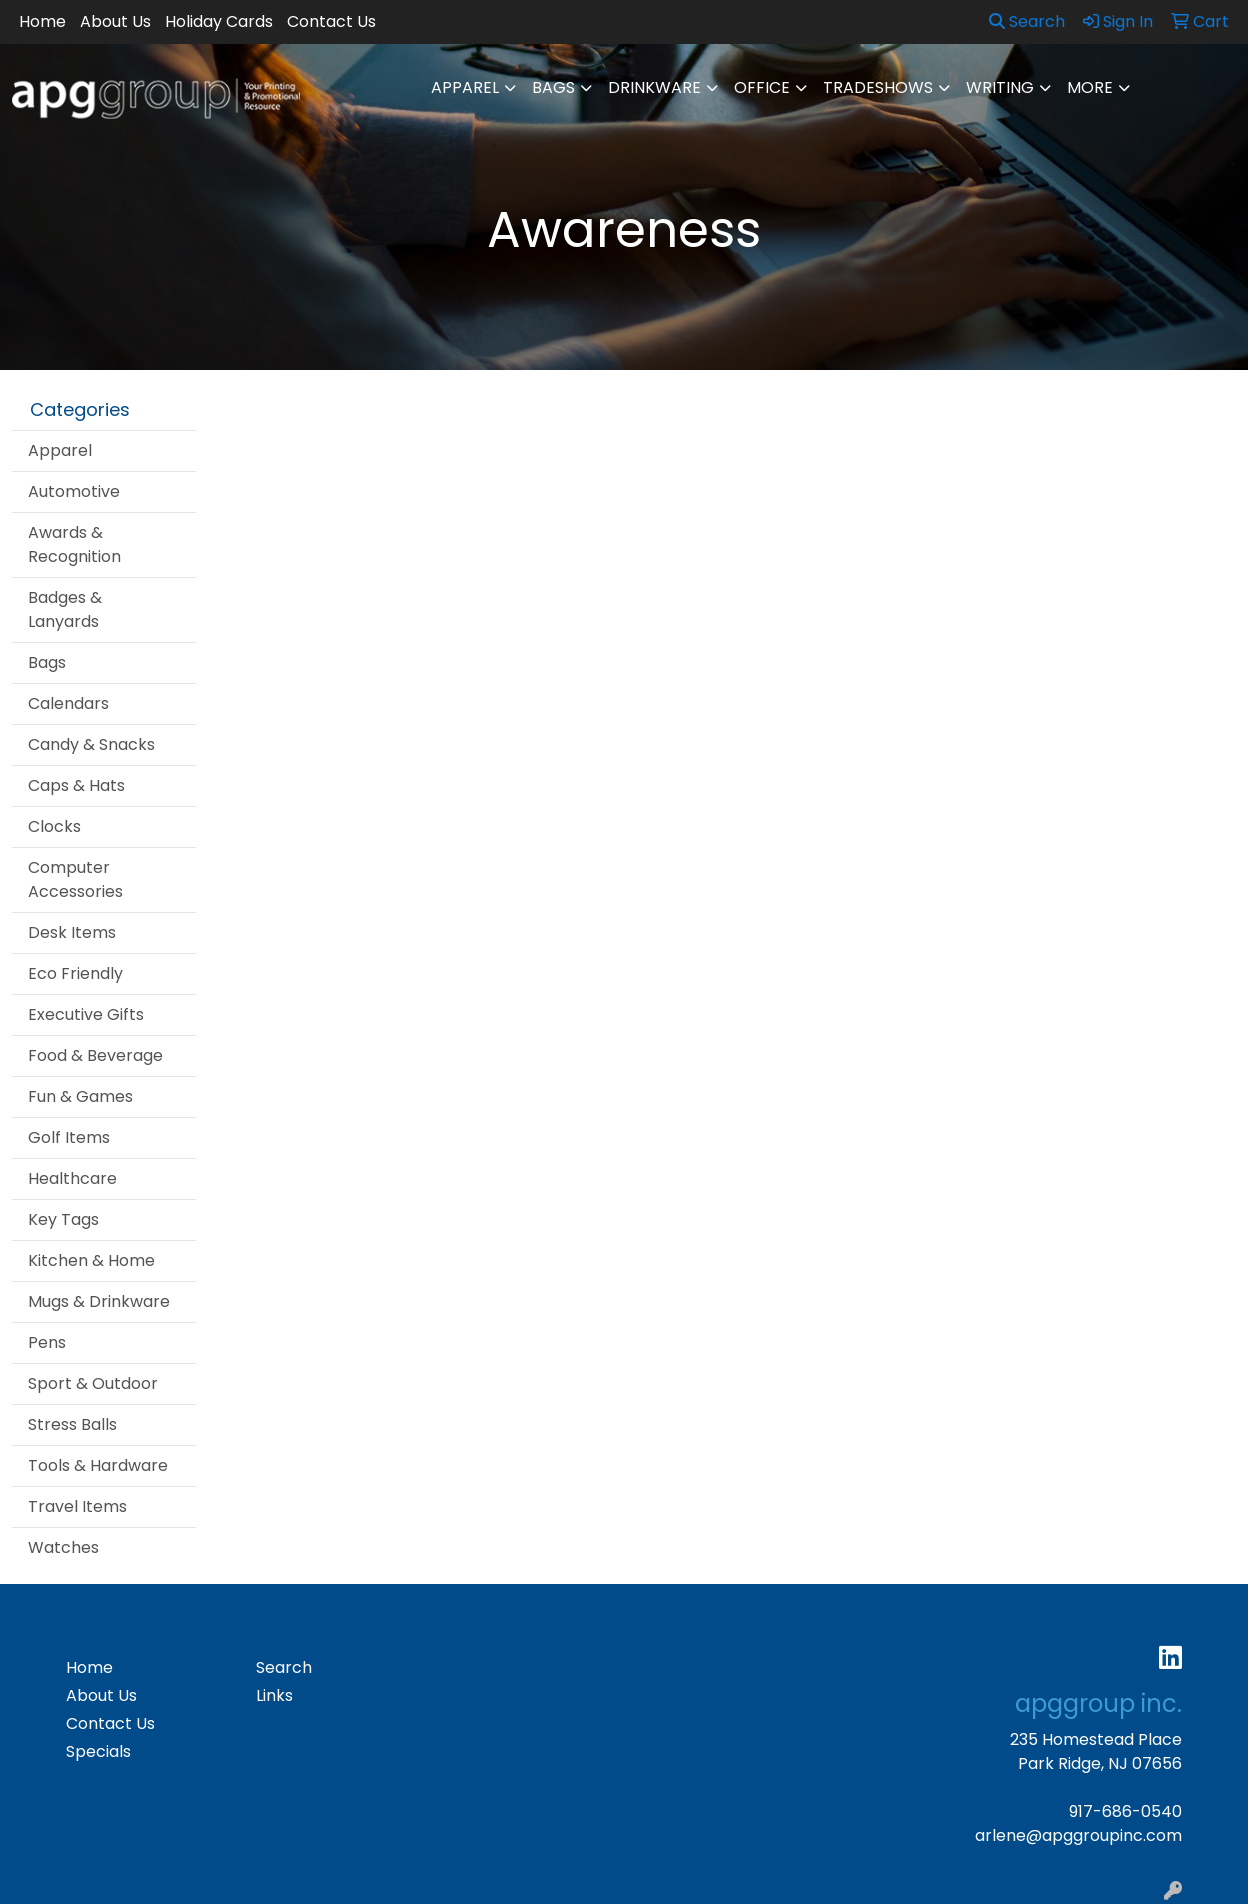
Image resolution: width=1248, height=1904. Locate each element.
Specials (98, 1751)
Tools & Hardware (98, 1465)
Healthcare (72, 1178)
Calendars (68, 703)
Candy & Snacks (91, 744)
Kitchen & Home (91, 1260)
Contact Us (331, 21)
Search (1027, 21)
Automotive (74, 491)
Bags (553, 87)
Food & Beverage (95, 1055)
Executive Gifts (86, 1014)
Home (42, 21)
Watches (63, 1547)
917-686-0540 (1125, 1811)
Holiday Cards (219, 21)
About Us (115, 21)
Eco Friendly (75, 973)
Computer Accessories (75, 879)
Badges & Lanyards (65, 609)
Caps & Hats (76, 785)
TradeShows (878, 87)
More (1090, 87)
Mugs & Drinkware (99, 1301)
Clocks (54, 826)
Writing (1000, 87)
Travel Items (77, 1506)
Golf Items (69, 1137)
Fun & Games (80, 1096)
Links (274, 1695)
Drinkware (654, 87)
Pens (47, 1342)
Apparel (465, 87)
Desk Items (72, 932)
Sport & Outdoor (93, 1383)
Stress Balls (72, 1424)
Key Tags (63, 1219)
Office (762, 87)
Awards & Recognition (74, 544)
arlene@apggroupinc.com (1078, 1835)
